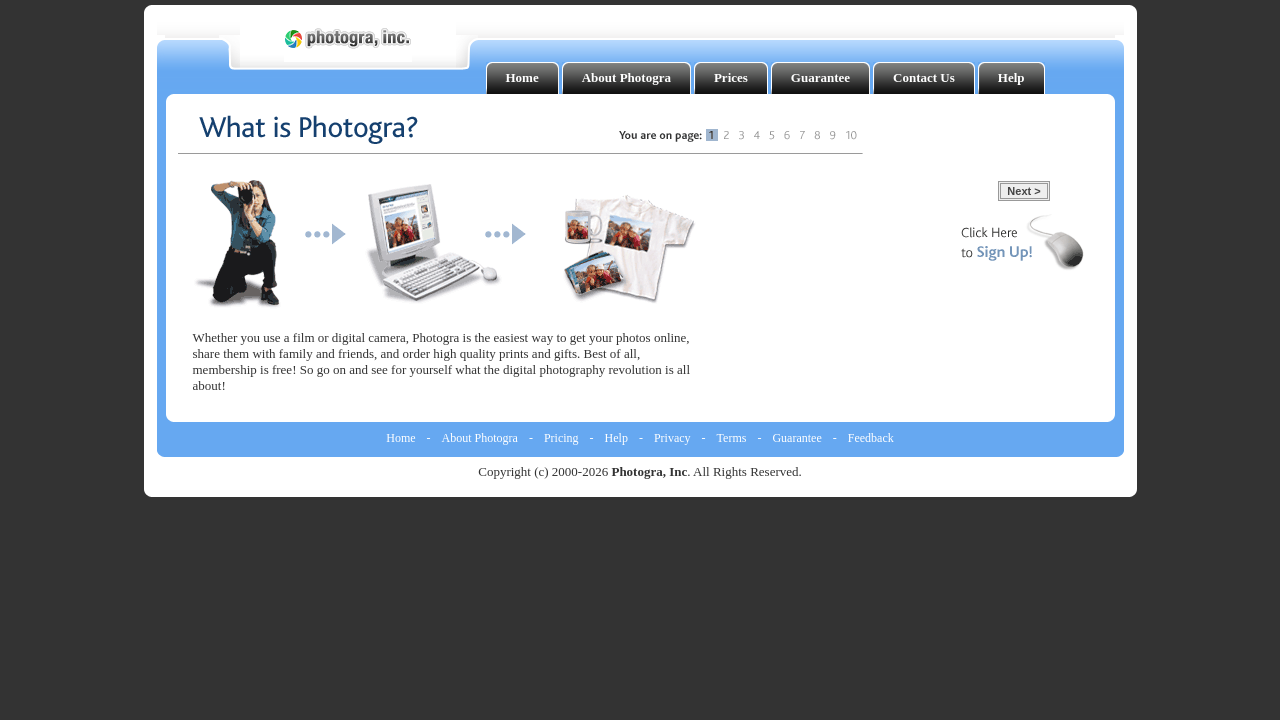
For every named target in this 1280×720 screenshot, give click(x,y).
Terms (732, 438)
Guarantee (796, 438)
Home (400, 438)
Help (616, 438)
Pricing (561, 438)
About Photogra (480, 438)
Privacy (672, 438)
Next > (1023, 191)
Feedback (871, 438)
